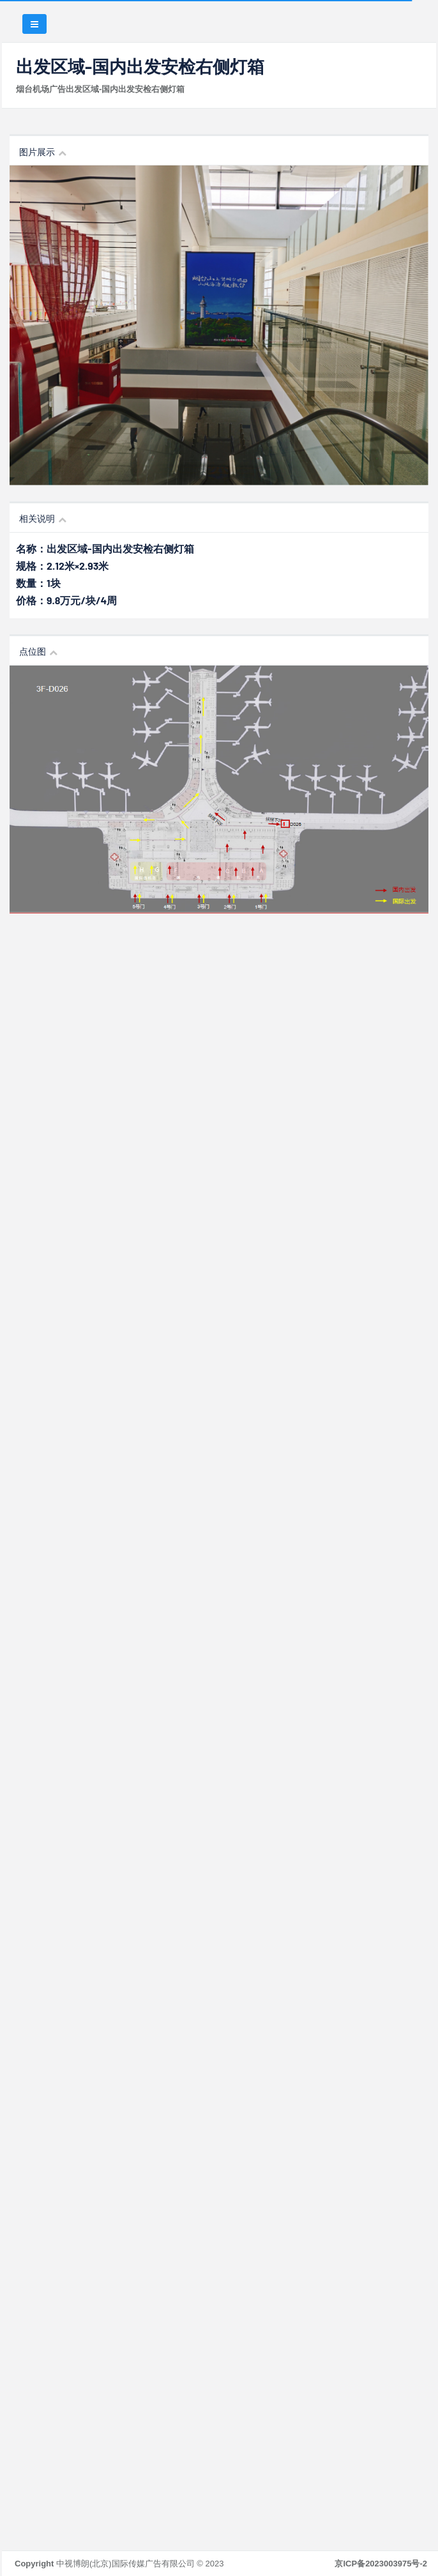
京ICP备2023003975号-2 (381, 2563)
